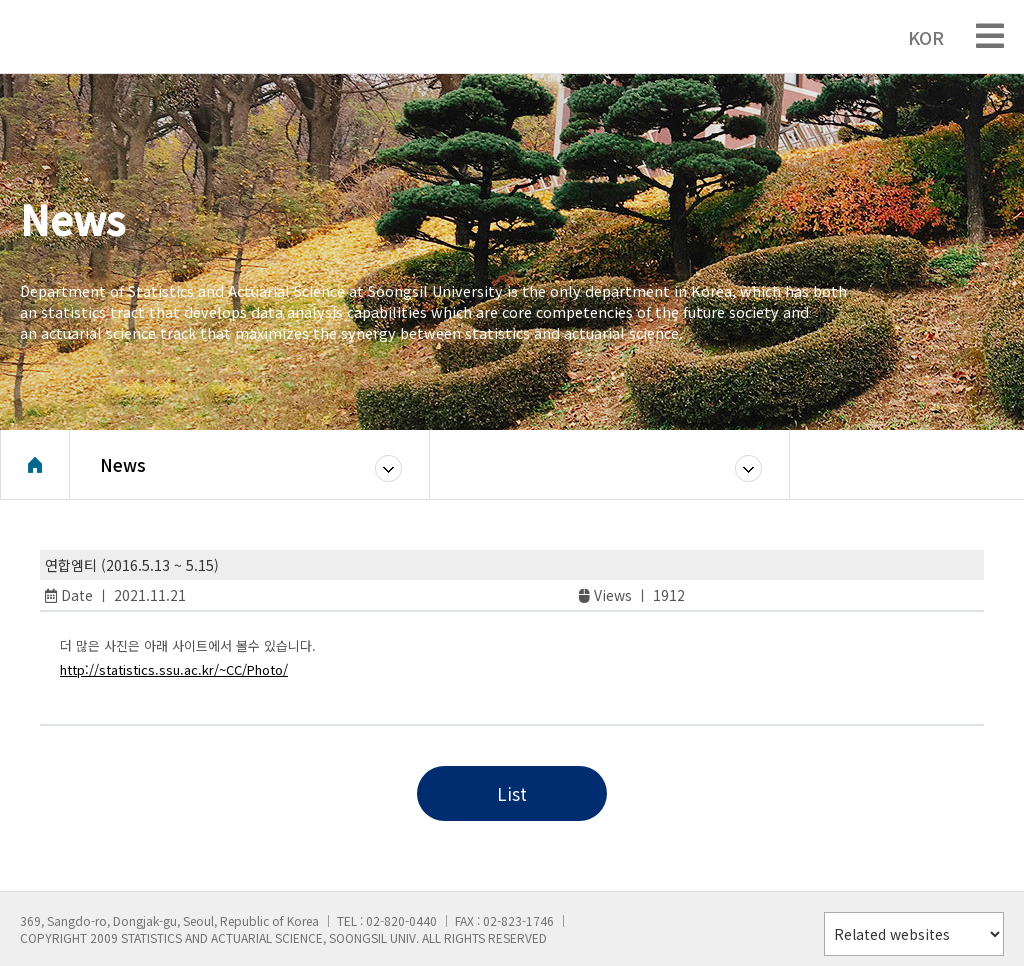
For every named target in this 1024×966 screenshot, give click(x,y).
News (123, 464)
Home (35, 465)
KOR (916, 37)
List (512, 793)
